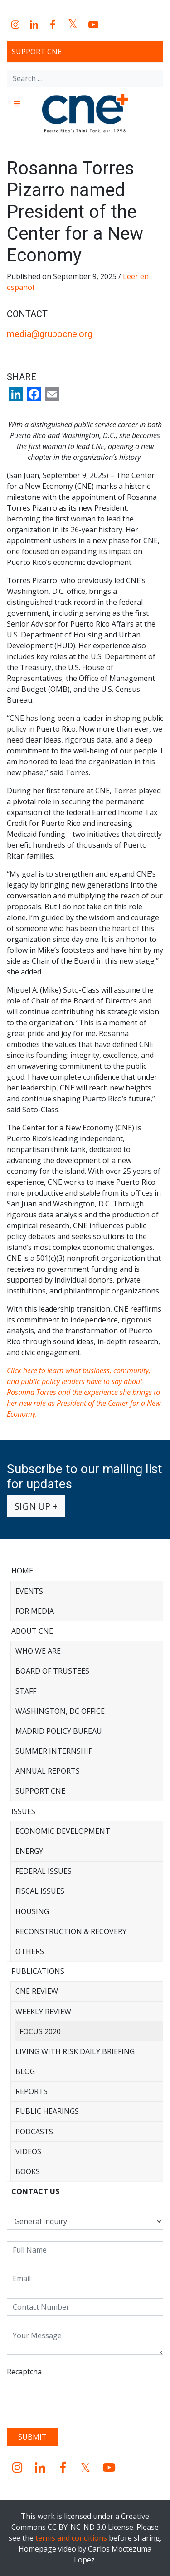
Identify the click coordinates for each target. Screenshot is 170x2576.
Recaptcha (24, 2372)
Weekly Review (43, 2011)
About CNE (32, 1631)
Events (29, 1591)
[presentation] (76, 2399)
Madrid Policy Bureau (58, 1731)
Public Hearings (47, 2111)
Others (29, 1951)
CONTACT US (35, 2191)
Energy (29, 1851)
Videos (28, 2151)
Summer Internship (54, 1751)
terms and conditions (71, 2538)
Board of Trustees (52, 1671)
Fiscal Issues (39, 1891)
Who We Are (38, 1651)
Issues (23, 1811)
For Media (34, 1611)
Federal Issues (43, 1871)
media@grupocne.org (49, 333)
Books (27, 2171)
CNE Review (36, 1991)
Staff (25, 1691)
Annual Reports (47, 1771)
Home (22, 1571)
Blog (25, 2071)
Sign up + (36, 1506)
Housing (32, 1911)
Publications (37, 1971)
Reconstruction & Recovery (70, 1931)
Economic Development (62, 1831)
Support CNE (37, 52)
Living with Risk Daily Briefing (75, 2051)
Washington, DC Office (60, 1711)
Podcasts (34, 2132)
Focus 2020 (40, 2031)
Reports (31, 2091)
